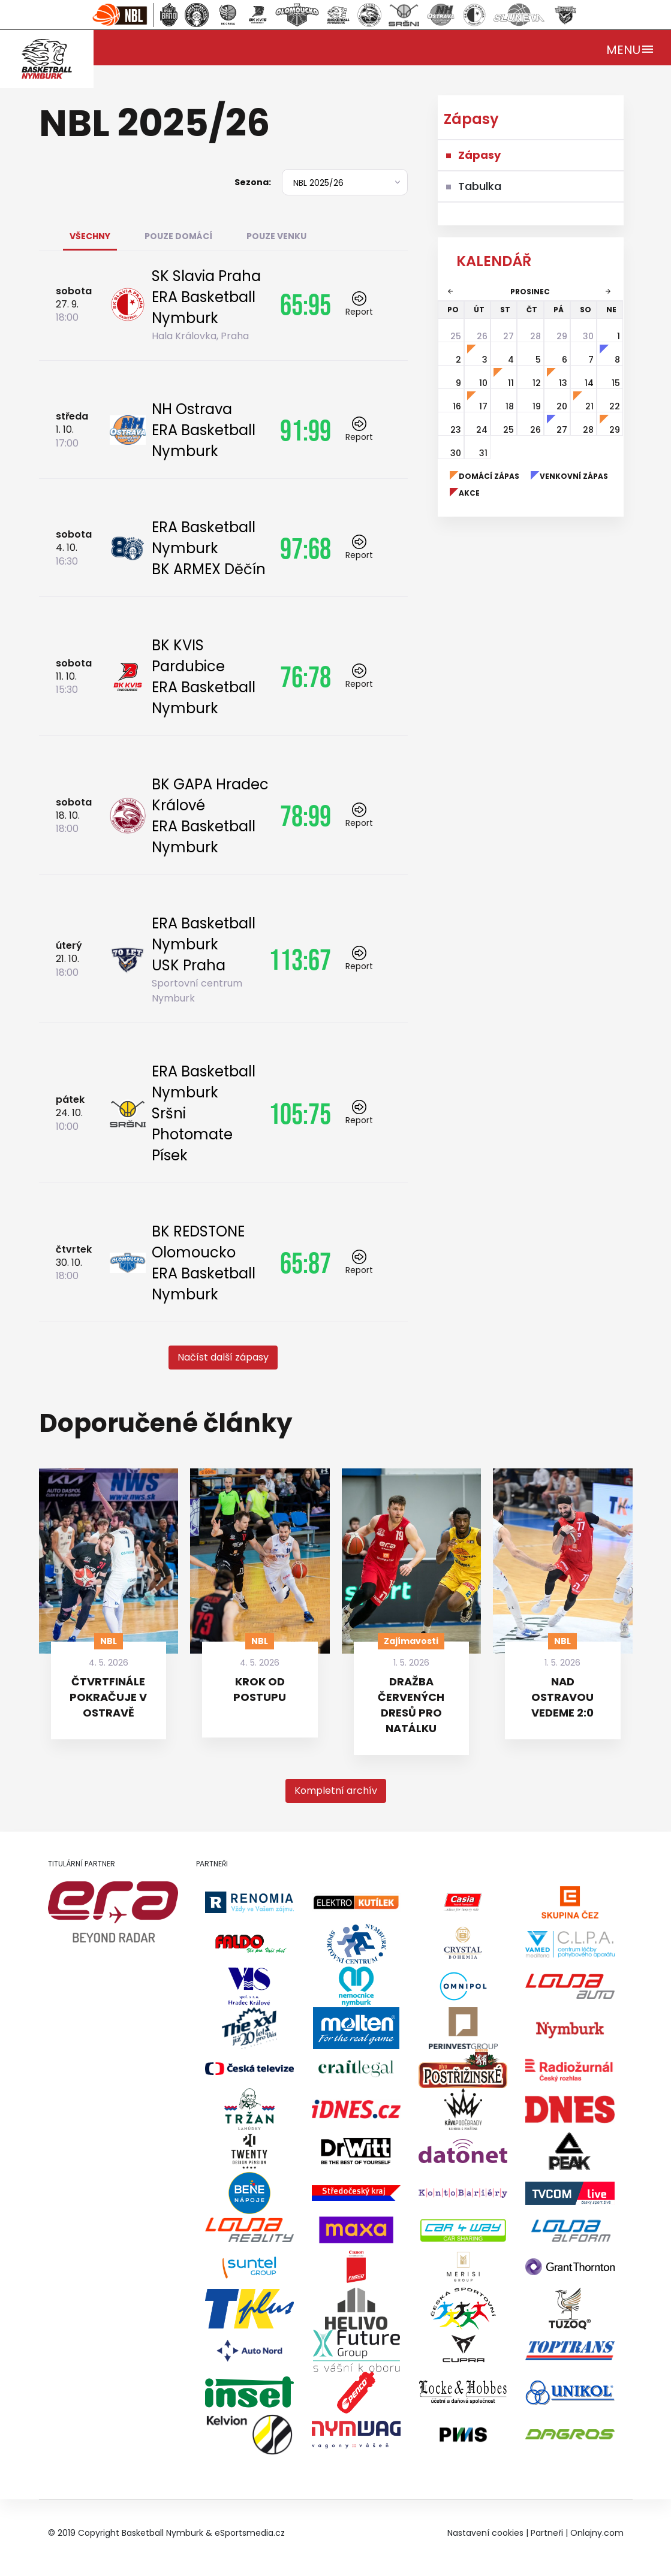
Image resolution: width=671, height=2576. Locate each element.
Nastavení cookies (485, 2533)
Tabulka (479, 186)
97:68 (305, 548)
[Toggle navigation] (630, 47)
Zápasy (479, 154)
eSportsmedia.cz (250, 2533)
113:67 (300, 959)
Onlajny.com (597, 2533)
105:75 (300, 1113)
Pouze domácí (178, 236)
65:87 (305, 1263)
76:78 (305, 676)
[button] (223, 1358)
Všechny (90, 236)
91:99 (305, 430)
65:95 (305, 304)
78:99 (305, 816)
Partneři (547, 2533)
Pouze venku (276, 236)
